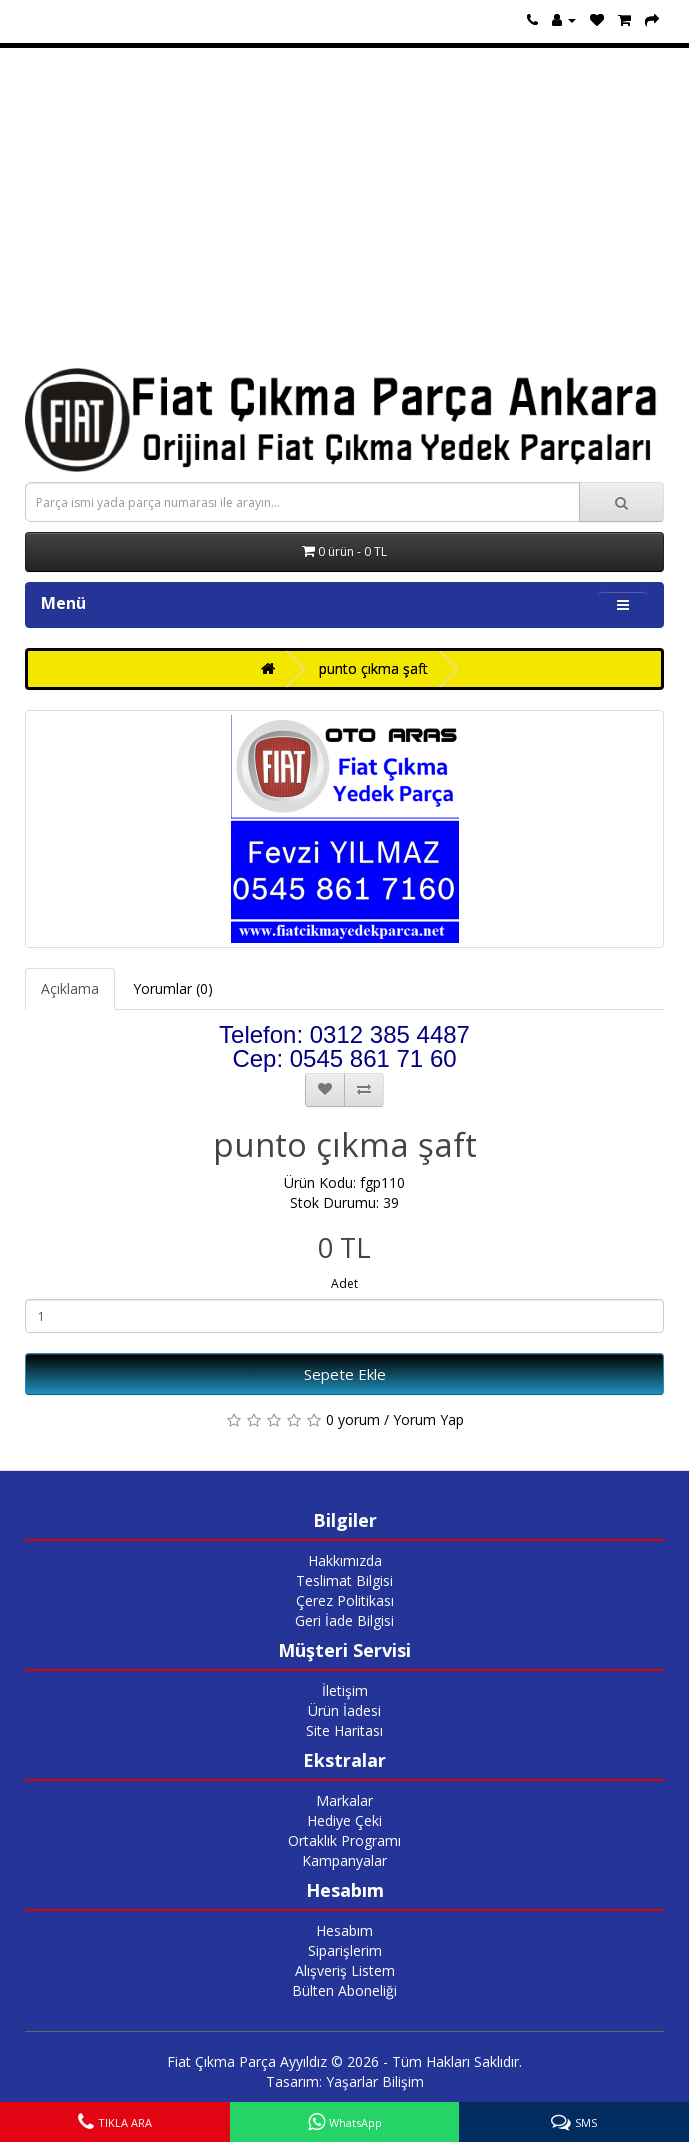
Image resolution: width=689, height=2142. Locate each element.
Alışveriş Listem (345, 1970)
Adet (344, 1283)
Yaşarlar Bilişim (375, 2081)
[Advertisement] (344, 208)
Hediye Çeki (344, 1820)
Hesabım (344, 1930)
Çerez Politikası (345, 1600)
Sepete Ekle (345, 1374)
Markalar (344, 1800)
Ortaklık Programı (344, 1840)
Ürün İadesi (344, 1710)
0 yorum (353, 1419)
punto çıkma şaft (373, 668)
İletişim (345, 1690)
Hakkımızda (345, 1560)
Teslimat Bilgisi (344, 1580)
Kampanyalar (344, 1860)
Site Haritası (344, 1730)
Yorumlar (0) (173, 988)
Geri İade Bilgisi (344, 1620)
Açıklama (70, 988)
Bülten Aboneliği (344, 1990)
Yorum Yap (428, 1419)
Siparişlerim (345, 1950)
